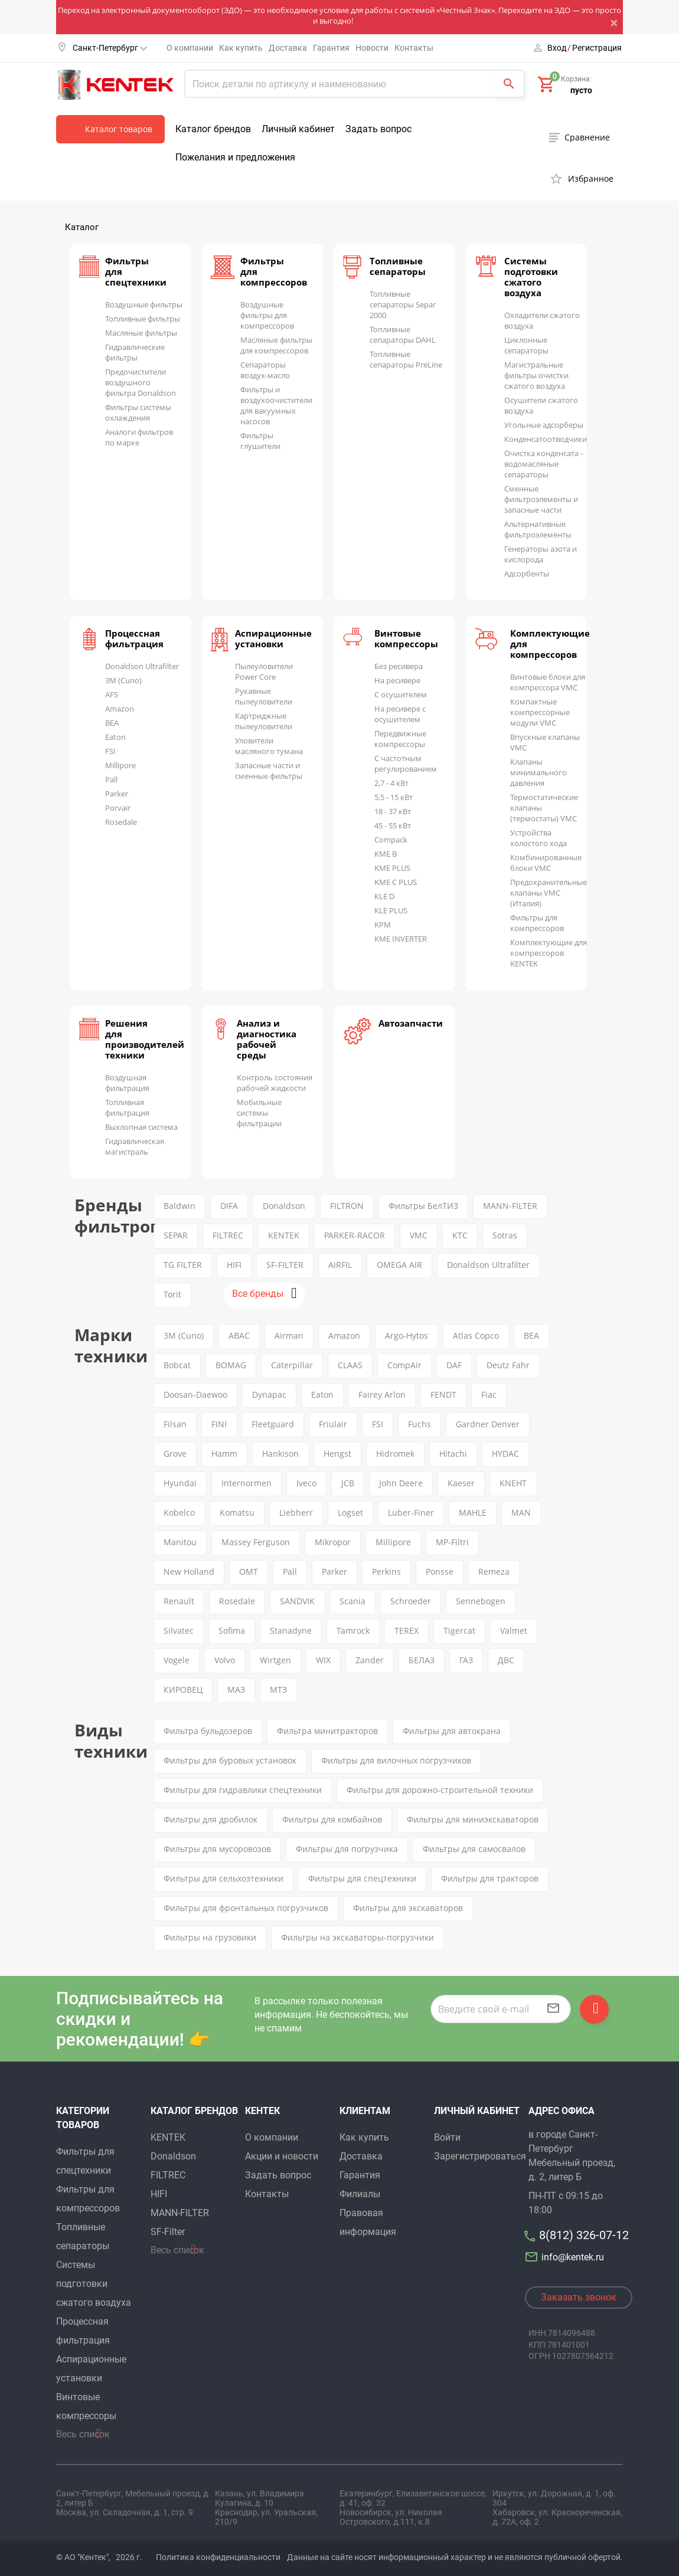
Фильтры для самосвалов (474, 1848)
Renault (179, 1601)
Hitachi (453, 1453)
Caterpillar (292, 1365)
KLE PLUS (390, 910)
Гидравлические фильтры (135, 352)
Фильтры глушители (260, 440)
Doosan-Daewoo (195, 1394)
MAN (521, 1512)
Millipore (120, 765)
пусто (581, 90)
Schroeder (410, 1601)
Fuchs (419, 1424)
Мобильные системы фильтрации (259, 1113)
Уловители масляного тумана (269, 745)
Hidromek (395, 1453)
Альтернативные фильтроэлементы (538, 529)
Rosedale (121, 822)
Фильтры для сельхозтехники (223, 1878)
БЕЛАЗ (422, 1660)
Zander (369, 1660)
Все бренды (257, 1293)
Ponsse (439, 1571)
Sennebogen (480, 1601)
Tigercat (459, 1630)
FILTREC (228, 1235)
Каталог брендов (213, 129)
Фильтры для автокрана (452, 1730)
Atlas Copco (476, 1335)
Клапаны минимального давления (538, 772)
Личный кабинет (298, 129)
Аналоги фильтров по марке (139, 437)
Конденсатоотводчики (545, 439)
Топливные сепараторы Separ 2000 (403, 304)
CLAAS (350, 1365)
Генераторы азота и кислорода (540, 554)
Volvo (224, 1660)
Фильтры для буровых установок (230, 1760)
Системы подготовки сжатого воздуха (531, 277)
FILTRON (347, 1205)
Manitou (180, 1542)
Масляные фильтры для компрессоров (276, 345)
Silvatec (179, 1630)
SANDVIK (297, 1601)
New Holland (189, 1571)
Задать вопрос (378, 129)
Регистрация (597, 48)
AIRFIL (340, 1264)
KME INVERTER (400, 938)
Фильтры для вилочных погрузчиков (396, 1760)
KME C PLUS (395, 882)
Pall (111, 779)
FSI (110, 751)
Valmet (513, 1630)
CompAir (404, 1365)
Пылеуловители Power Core (264, 671)
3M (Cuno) (123, 680)
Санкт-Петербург (110, 48)
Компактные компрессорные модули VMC (540, 712)
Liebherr (296, 1512)
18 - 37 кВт (392, 811)
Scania (352, 1601)
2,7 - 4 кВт (391, 783)
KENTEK (283, 1235)
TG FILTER (183, 1264)
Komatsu (237, 1512)
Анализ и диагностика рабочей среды (266, 1039)
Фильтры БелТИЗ (423, 1205)
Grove (175, 1453)
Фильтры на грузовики (210, 1937)
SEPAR (176, 1235)
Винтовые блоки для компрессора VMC (547, 682)
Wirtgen (275, 1660)
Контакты (413, 48)
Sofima (231, 1630)
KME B (385, 853)
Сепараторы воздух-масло (265, 370)
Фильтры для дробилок (210, 1819)
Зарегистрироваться (480, 2156)
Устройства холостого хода (538, 837)
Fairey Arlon (382, 1394)
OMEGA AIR (399, 1264)
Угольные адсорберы (543, 424)
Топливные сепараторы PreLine (406, 359)
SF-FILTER (284, 1264)
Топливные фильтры (142, 318)
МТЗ (278, 1689)
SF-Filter (168, 2231)
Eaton (115, 737)
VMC (418, 1235)
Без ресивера (398, 666)
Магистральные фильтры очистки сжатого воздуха (536, 375)
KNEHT (513, 1483)
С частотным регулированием (405, 763)
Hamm (224, 1453)
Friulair (333, 1424)
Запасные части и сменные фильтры (268, 770)
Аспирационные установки (273, 638)
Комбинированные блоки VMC (546, 862)
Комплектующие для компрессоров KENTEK (548, 953)
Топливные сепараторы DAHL (403, 334)
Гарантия (331, 48)
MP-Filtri (452, 1542)
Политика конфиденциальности (218, 2557)
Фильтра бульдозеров (208, 1730)
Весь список (83, 2434)
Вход (556, 48)
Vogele (177, 1660)
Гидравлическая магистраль (134, 1146)
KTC (460, 1235)
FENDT (443, 1394)
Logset (350, 1512)
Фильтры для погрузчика (347, 1848)
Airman (289, 1335)
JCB (347, 1483)
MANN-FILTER (510, 1205)
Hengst (337, 1453)
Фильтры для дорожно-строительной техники (440, 1789)
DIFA (229, 1205)
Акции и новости (281, 2156)
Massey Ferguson (255, 1542)
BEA (112, 722)
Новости (372, 48)
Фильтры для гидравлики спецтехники (243, 1789)
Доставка (288, 48)
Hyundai (180, 1483)
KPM (382, 924)
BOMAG (231, 1365)
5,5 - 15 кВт (393, 797)
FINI (219, 1424)
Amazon (119, 708)
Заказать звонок (578, 2297)
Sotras (504, 1235)
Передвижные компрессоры (400, 738)
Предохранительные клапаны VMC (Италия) (548, 893)
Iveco (306, 1483)
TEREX (406, 1630)
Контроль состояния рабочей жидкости (274, 1082)
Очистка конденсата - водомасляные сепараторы (543, 464)
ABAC (239, 1335)
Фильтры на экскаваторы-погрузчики (357, 1937)
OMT (248, 1571)
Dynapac (269, 1394)
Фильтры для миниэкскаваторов (472, 1819)
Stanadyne (291, 1630)
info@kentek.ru (566, 2257)
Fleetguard (273, 1424)
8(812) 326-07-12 (584, 2235)
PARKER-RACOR (354, 1235)
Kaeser (461, 1483)
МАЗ (236, 1689)
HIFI (234, 1264)
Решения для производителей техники (144, 1039)
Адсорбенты (526, 573)
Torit (172, 1294)
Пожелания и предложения (235, 157)
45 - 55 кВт (392, 825)
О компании (190, 48)
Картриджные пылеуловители (263, 721)
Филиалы (360, 2194)
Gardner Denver (488, 1424)
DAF (454, 1365)
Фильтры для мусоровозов (217, 1848)
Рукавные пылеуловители (263, 696)
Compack (390, 839)
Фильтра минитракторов (327, 1730)
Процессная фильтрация (134, 638)
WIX (323, 1660)
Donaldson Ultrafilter (142, 666)
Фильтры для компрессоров (537, 922)
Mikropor (333, 1542)
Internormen (246, 1483)
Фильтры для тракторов (489, 1878)
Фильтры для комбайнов (332, 1819)
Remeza (494, 1571)
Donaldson (284, 1205)
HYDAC (505, 1453)
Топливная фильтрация (127, 1107)
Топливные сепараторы (398, 266)
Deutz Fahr (508, 1365)
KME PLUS (392, 868)
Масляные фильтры (141, 332)
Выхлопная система (141, 1127)
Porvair (117, 807)
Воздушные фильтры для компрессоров (267, 315)
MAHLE (473, 1512)
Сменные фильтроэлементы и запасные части (541, 499)
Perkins (386, 1571)
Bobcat (177, 1365)
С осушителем (400, 694)
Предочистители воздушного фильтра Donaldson (140, 382)
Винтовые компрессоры (406, 638)
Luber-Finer (411, 1512)
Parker (116, 793)
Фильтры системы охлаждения (138, 412)
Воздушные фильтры (143, 304)
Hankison (280, 1453)
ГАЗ (466, 1660)
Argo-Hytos (406, 1335)
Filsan (175, 1424)
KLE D (384, 896)
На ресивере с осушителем (400, 714)
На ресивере (397, 680)
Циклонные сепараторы (526, 345)
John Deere (401, 1483)
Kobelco (179, 1512)
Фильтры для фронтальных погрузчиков (246, 1907)
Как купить (241, 48)
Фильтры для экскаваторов (408, 1907)
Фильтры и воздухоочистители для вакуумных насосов (276, 405)
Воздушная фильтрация (127, 1082)
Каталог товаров (118, 129)
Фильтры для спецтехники (362, 1878)
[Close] (616, 22)
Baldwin (179, 1205)
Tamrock (353, 1630)
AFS (111, 694)
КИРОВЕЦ (183, 1689)
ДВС (506, 1660)
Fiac (489, 1394)
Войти (447, 2137)
